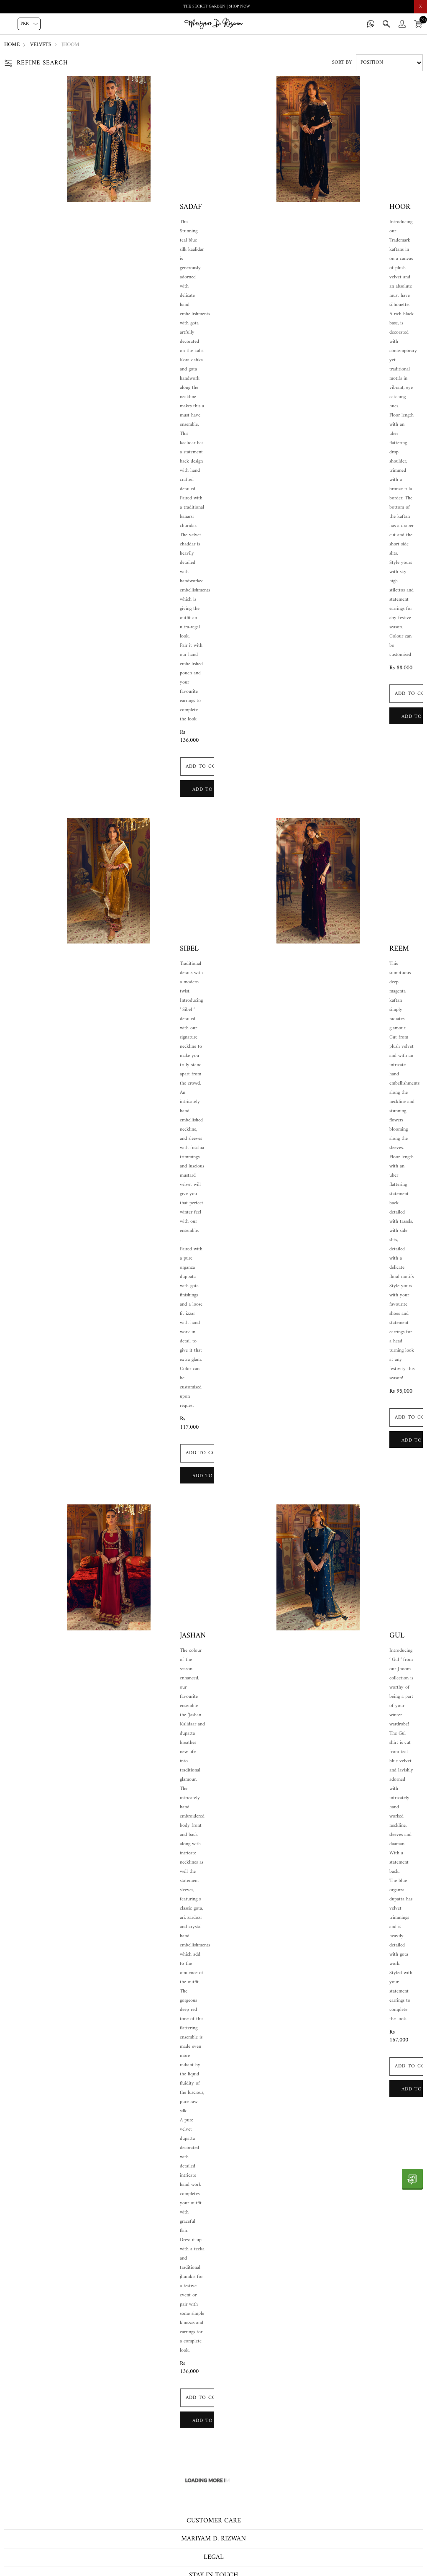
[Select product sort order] (389, 62)
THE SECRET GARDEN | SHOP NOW (216, 6)
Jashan (193, 1635)
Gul (396, 1635)
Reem (399, 949)
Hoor (399, 207)
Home (12, 44)
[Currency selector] (29, 24)
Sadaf (191, 207)
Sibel (189, 949)
